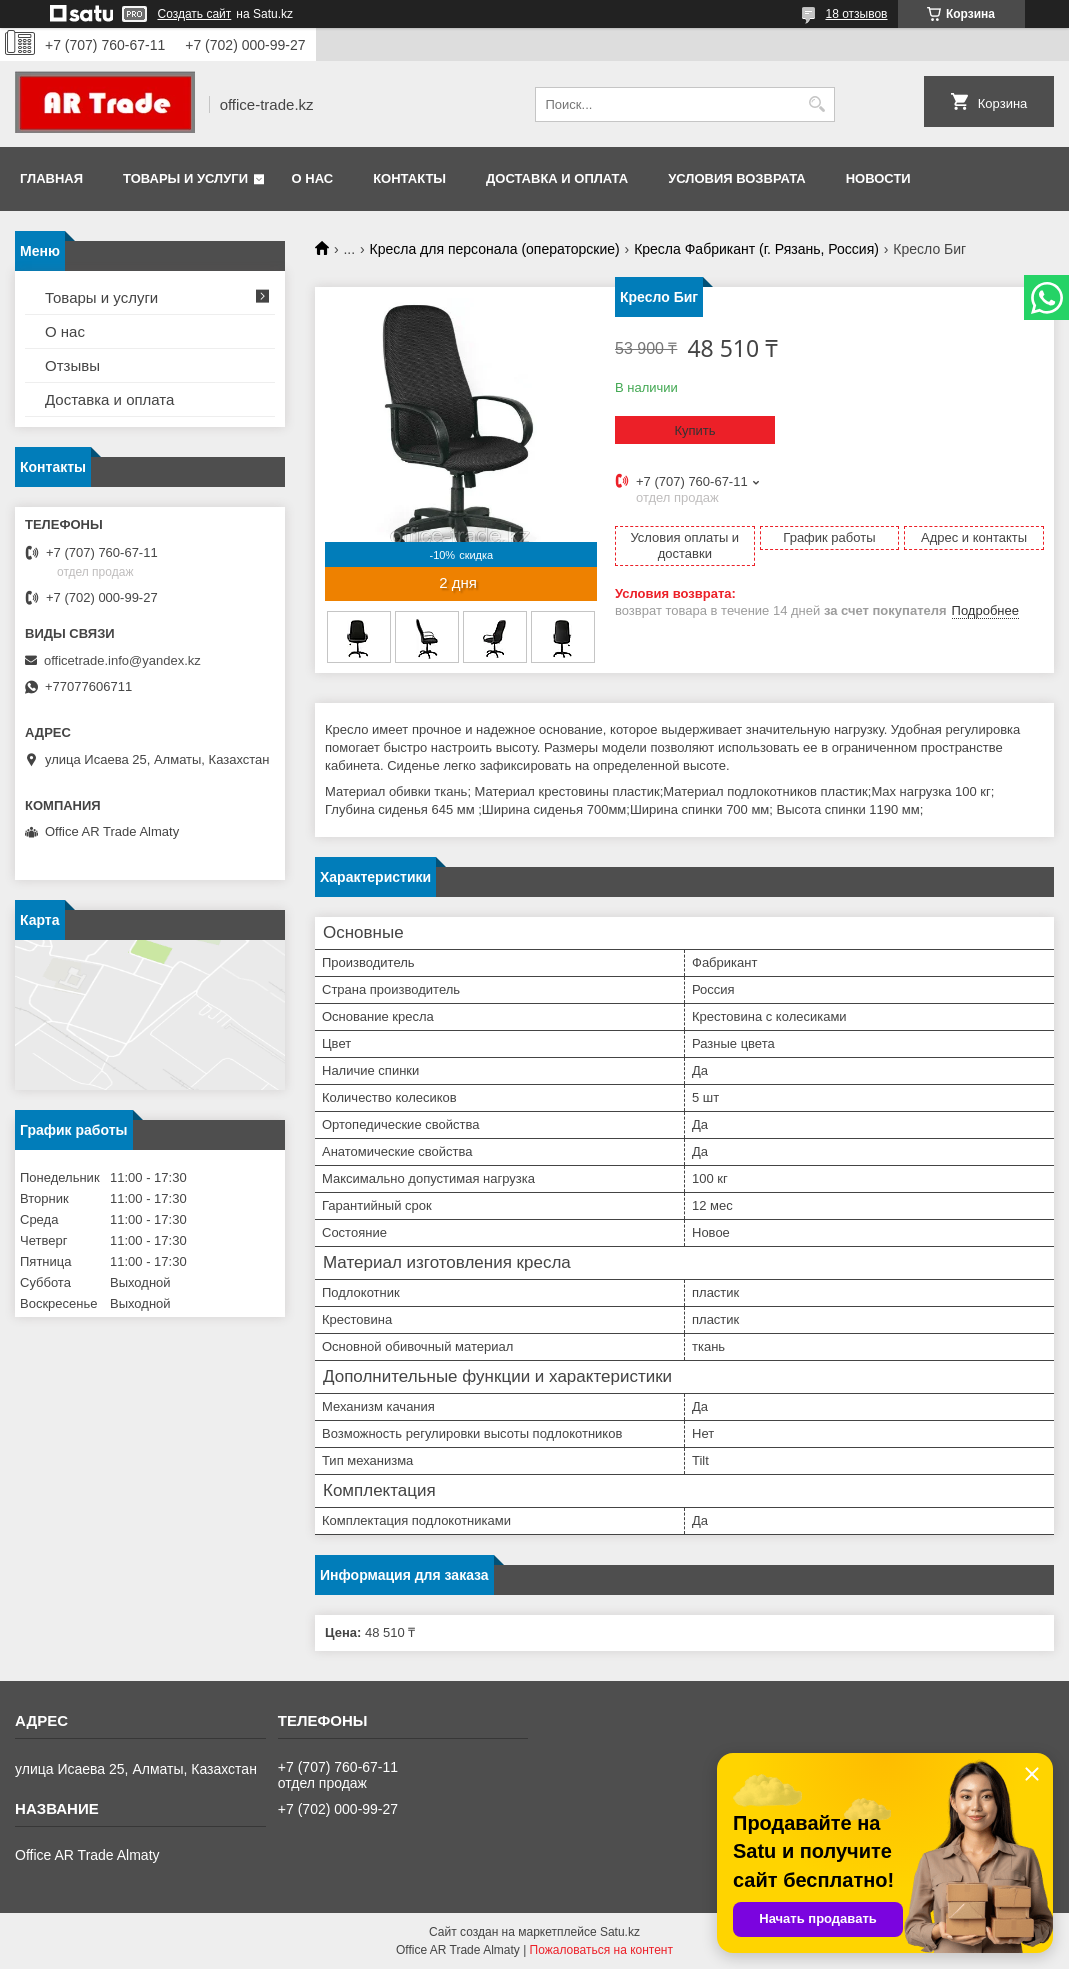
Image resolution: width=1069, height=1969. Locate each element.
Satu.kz (620, 1932)
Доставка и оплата (557, 178)
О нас (313, 178)
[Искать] (817, 104)
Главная (51, 178)
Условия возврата (737, 178)
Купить (694, 430)
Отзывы (72, 365)
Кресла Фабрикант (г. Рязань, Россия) (756, 249)
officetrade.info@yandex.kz (122, 660)
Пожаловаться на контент (601, 1950)
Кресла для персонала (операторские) (495, 249)
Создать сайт (195, 14)
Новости (878, 178)
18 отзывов (856, 14)
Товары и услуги (185, 178)
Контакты (409, 178)
